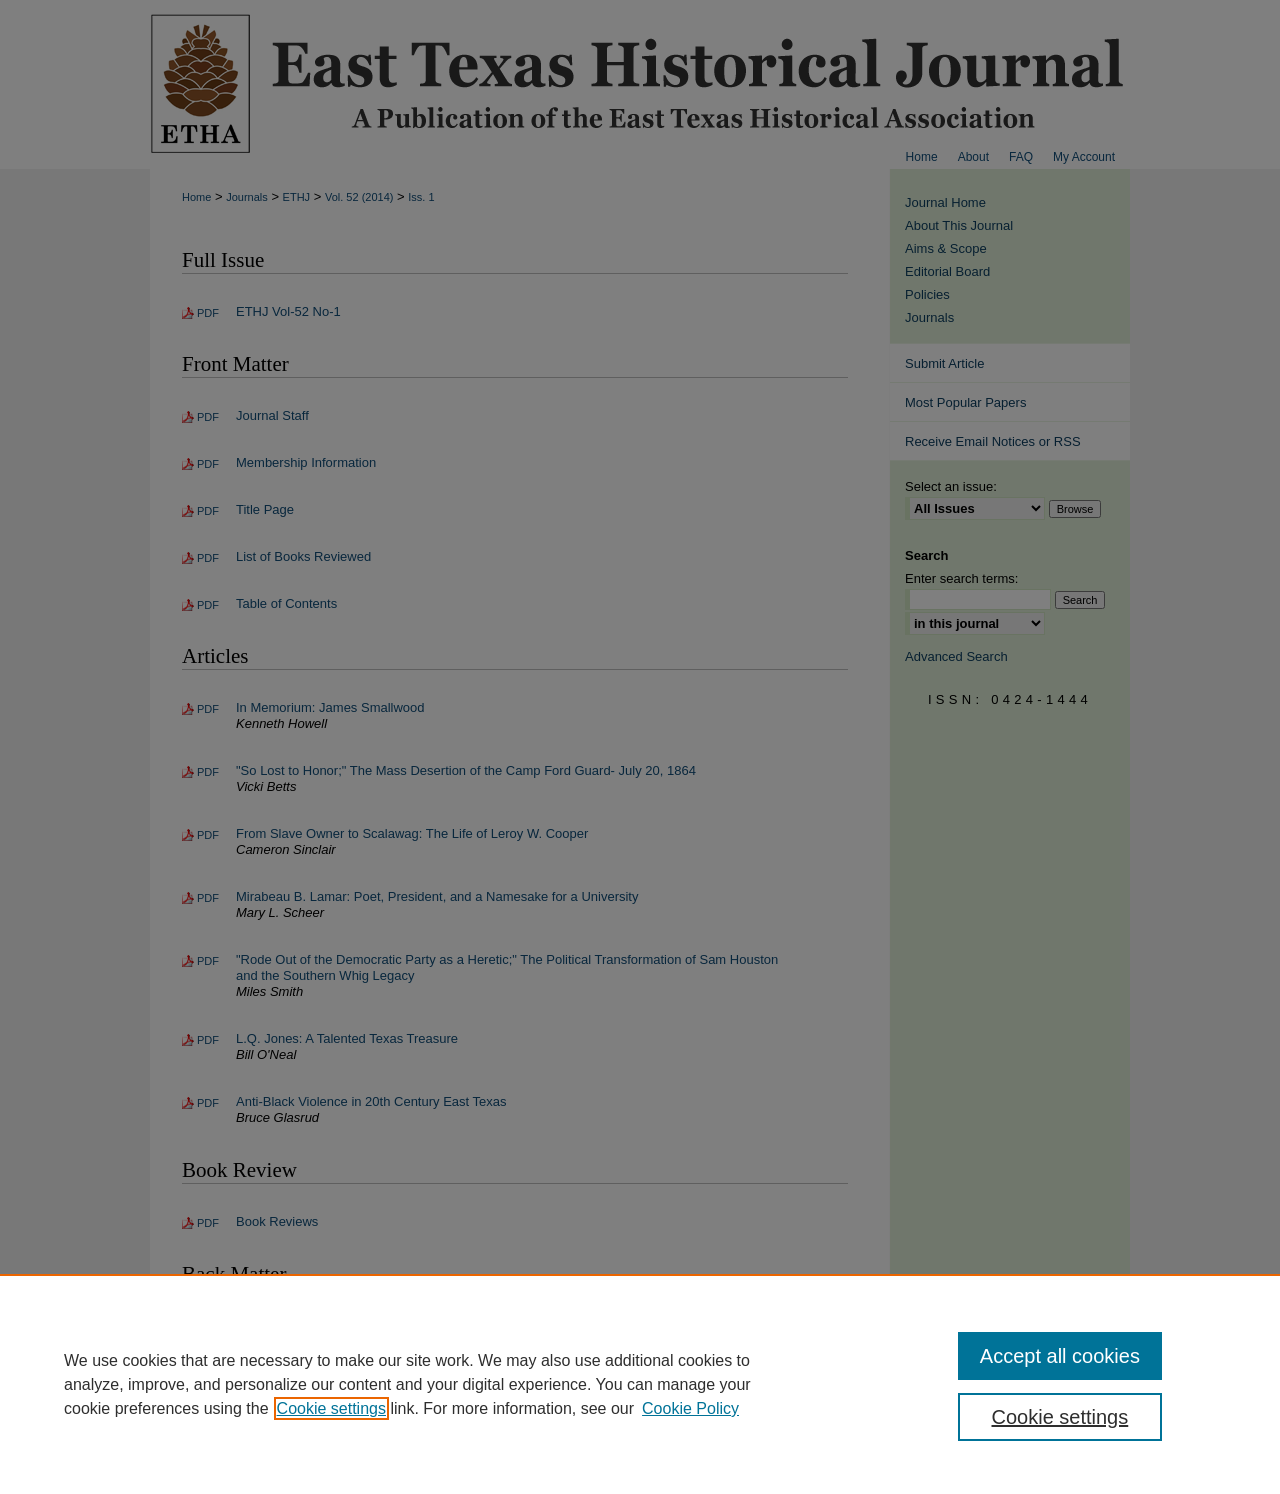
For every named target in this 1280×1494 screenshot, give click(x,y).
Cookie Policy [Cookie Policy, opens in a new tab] (690, 1408)
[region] (640, 1384)
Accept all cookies (1060, 1356)
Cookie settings (331, 1408)
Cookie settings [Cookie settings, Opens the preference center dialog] (1060, 1417)
